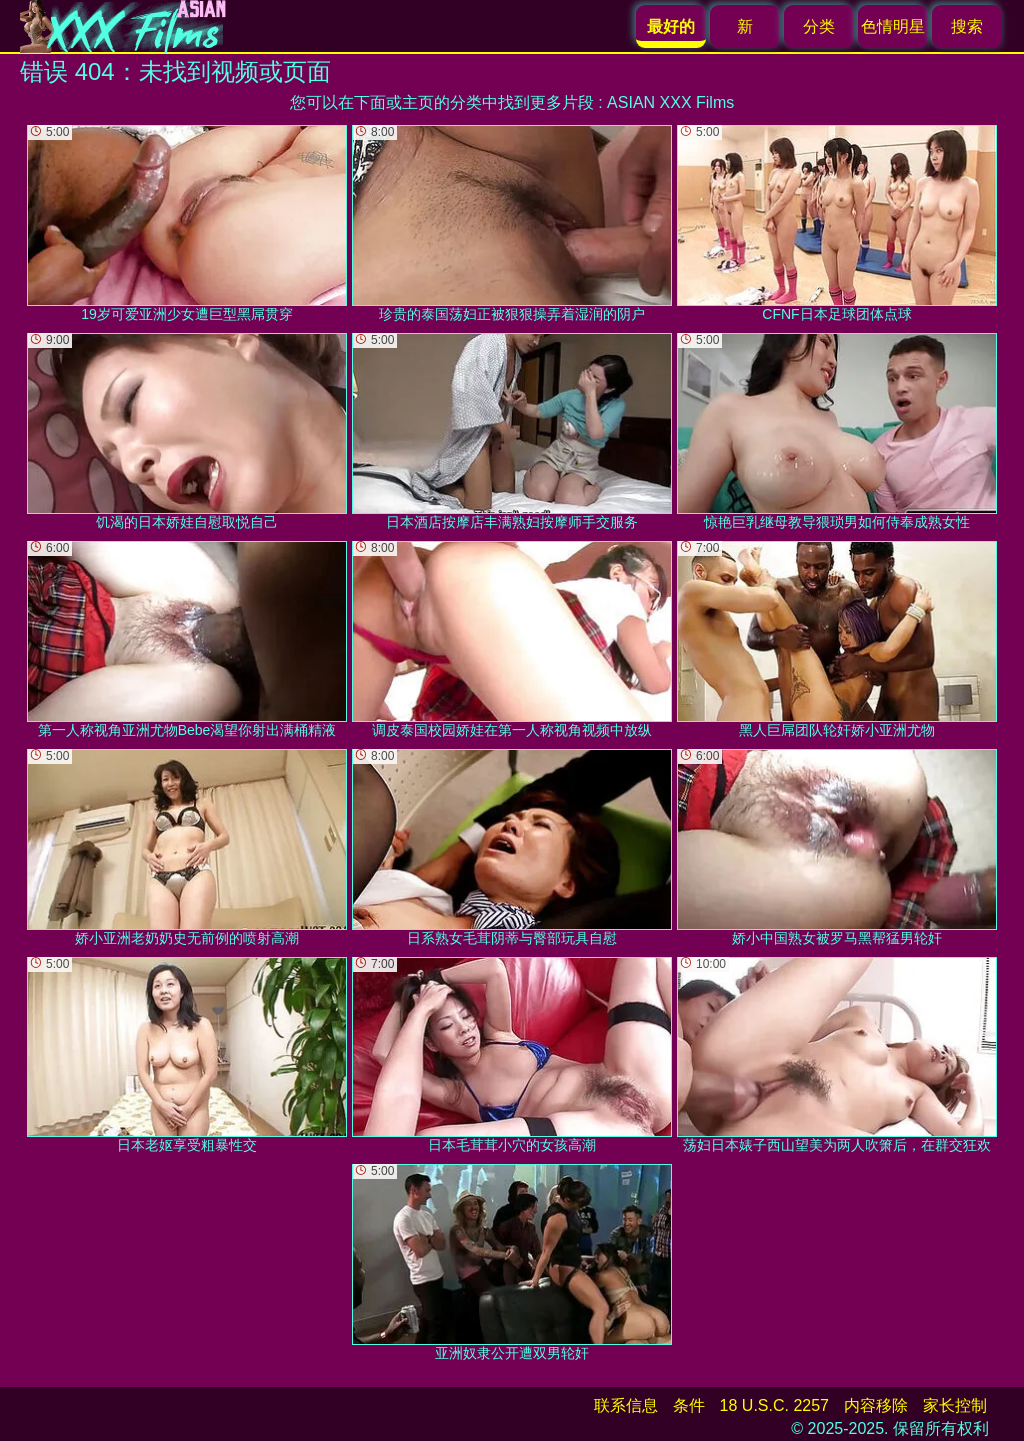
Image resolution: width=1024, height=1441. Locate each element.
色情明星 (893, 26)
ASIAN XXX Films (670, 102)
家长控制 (955, 1405)
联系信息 (626, 1405)
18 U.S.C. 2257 (774, 1405)
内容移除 (876, 1405)
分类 (819, 26)
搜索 (967, 26)
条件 (689, 1405)
